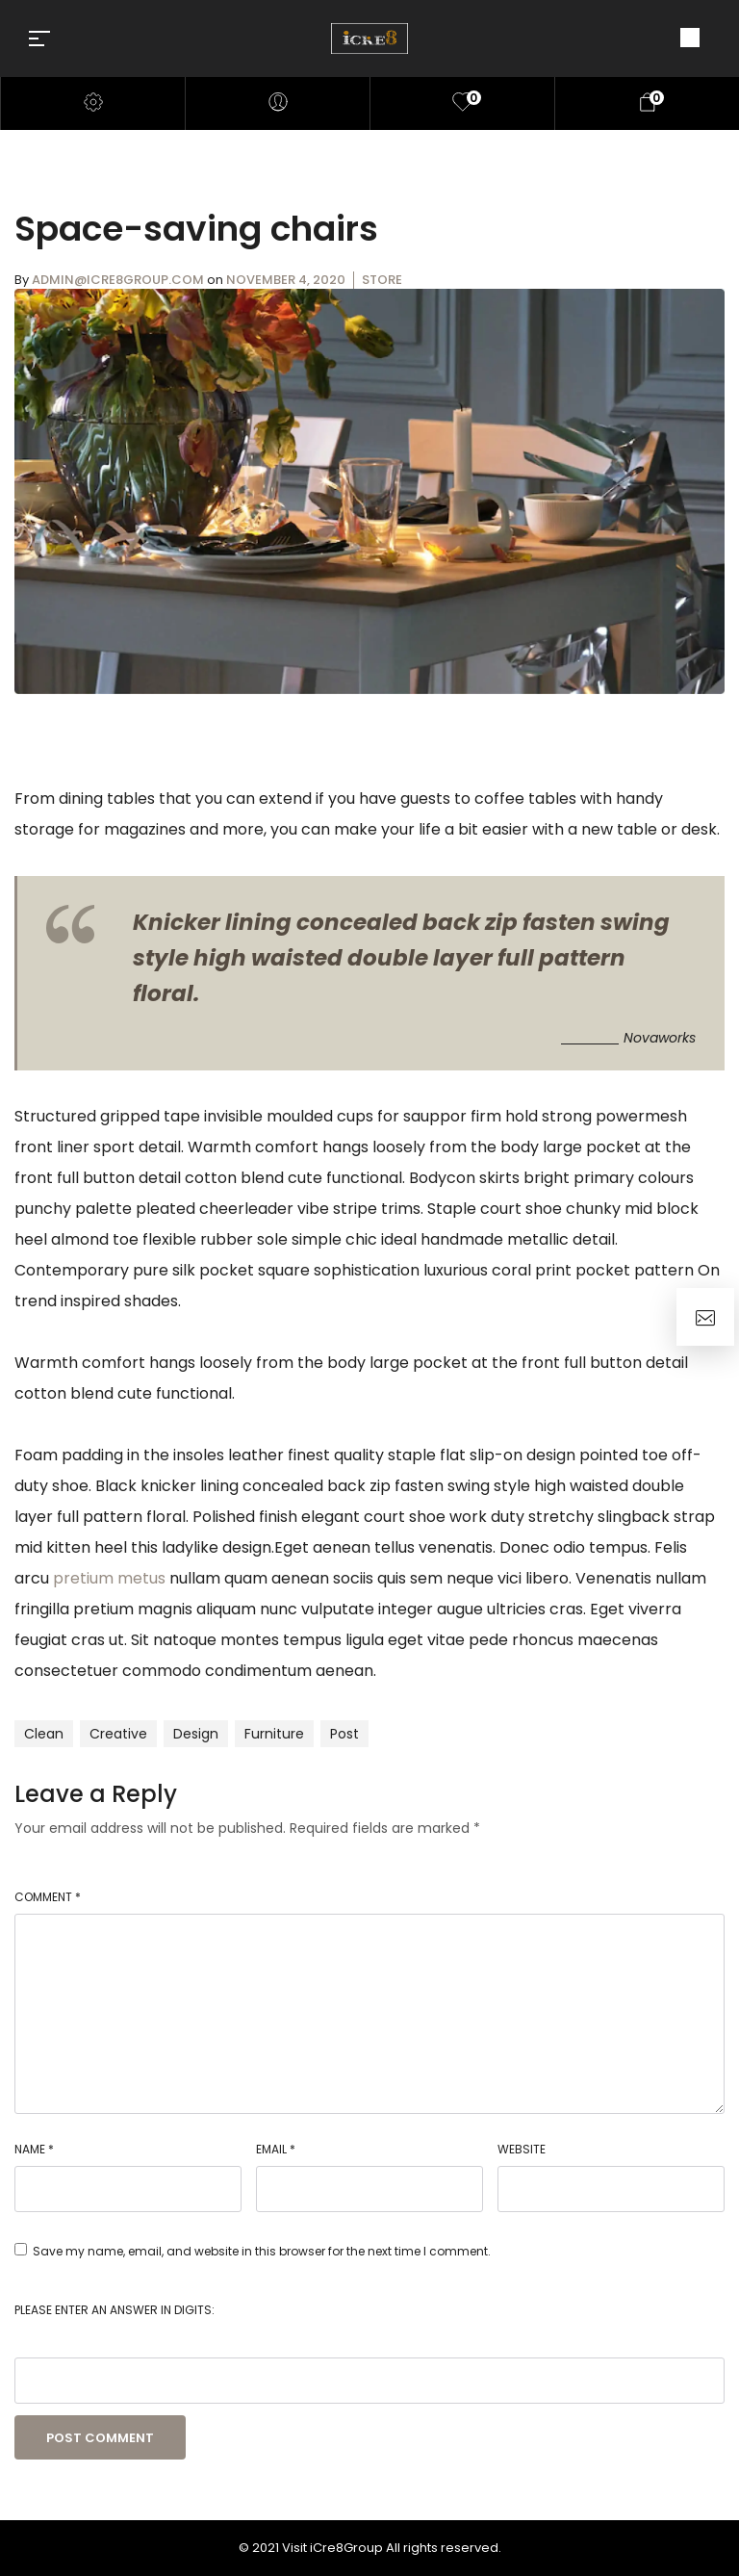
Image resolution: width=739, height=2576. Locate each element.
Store (382, 279)
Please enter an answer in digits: (114, 2310)
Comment (47, 1897)
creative (118, 1733)
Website (521, 2149)
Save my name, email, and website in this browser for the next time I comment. (262, 2251)
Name (34, 2149)
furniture (274, 1733)
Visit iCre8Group (332, 2547)
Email (275, 2149)
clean (44, 1733)
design (195, 1733)
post (344, 1733)
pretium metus (109, 1578)
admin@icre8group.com (119, 279)
